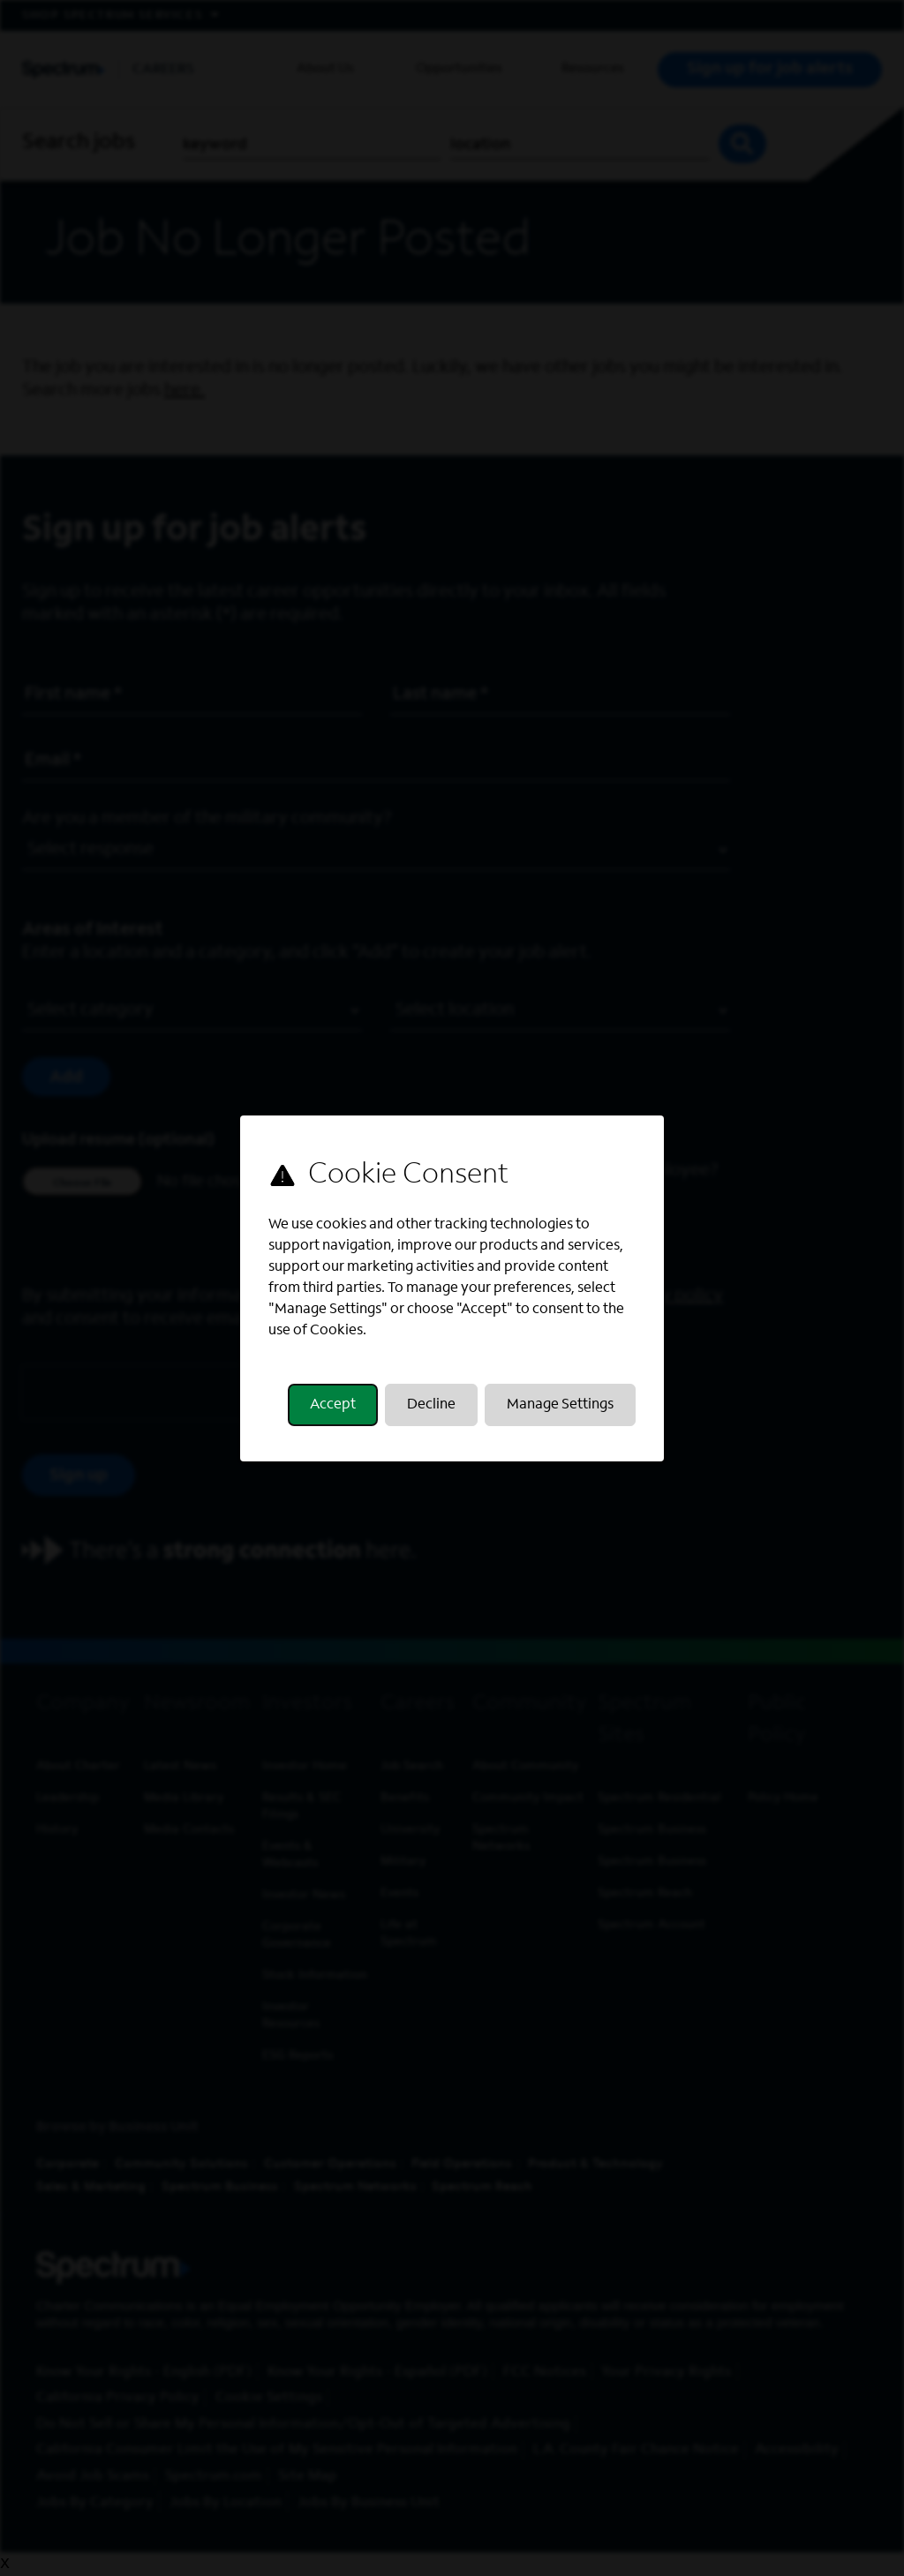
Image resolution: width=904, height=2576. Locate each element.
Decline (432, 1408)
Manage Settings (558, 1408)
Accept (334, 1408)
